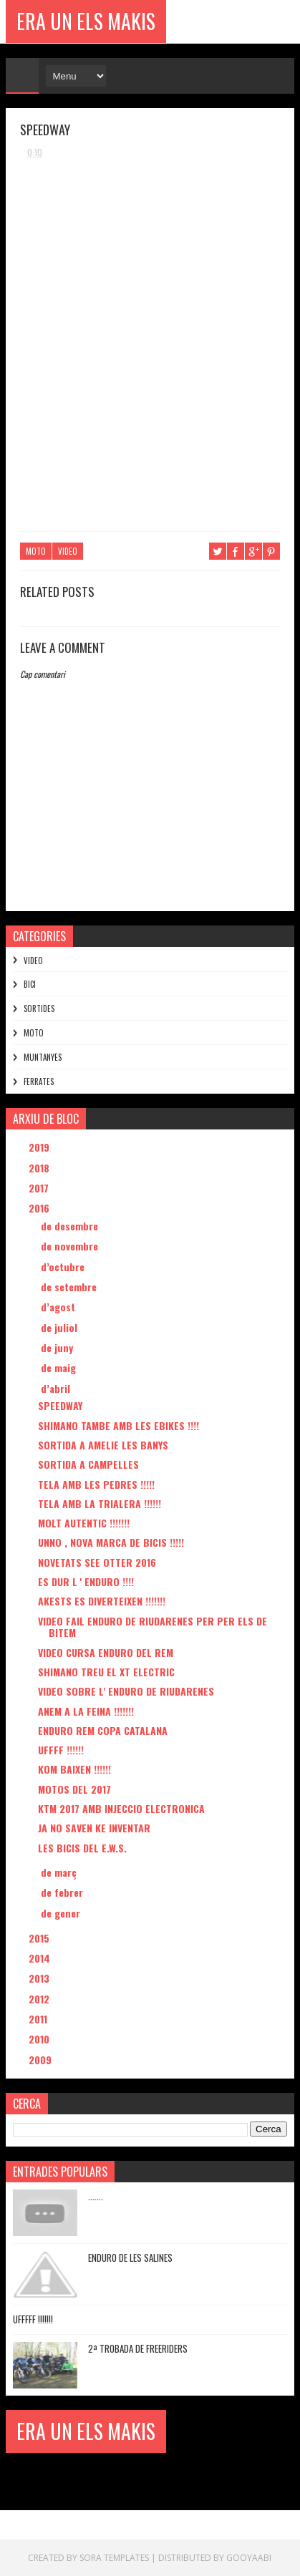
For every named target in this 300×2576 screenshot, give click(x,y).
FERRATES (39, 1081)
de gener (62, 1912)
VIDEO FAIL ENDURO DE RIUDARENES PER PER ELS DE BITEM (152, 1627)
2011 (39, 2018)
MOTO (36, 551)
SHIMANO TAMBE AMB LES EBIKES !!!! (118, 1425)
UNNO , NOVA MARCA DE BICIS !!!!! (111, 1542)
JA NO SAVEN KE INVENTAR (94, 1827)
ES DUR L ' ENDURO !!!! (86, 1581)
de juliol (60, 1327)
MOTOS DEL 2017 (74, 1789)
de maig (60, 1367)
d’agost (59, 1306)
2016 (40, 1207)
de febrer (63, 1892)
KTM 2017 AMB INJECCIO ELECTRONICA (121, 1808)
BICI (30, 984)
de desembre (71, 1225)
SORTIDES (39, 1008)
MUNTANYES (43, 1057)
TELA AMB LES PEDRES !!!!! (96, 1484)
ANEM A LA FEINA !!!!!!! (86, 1711)
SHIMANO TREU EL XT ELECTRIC (106, 1671)
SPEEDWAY (60, 1405)
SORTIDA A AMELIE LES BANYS (103, 1444)
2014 (41, 1957)
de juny (58, 1347)
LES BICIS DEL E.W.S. (82, 1847)
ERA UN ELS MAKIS (85, 21)
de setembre (70, 1286)
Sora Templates (114, 2558)
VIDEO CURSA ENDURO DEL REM (105, 1652)
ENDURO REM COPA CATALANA (103, 1730)
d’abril (57, 1388)
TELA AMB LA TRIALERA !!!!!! (99, 1503)
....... (95, 2196)
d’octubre (64, 1266)
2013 (40, 1978)
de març (60, 1872)
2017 (40, 1187)
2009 (41, 2059)
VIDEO (67, 551)
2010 (40, 2038)
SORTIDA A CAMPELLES (88, 1464)
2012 (40, 1998)
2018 (40, 1167)
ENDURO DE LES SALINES (130, 2257)
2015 (40, 1937)
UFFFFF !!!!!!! (33, 2319)
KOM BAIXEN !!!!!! (74, 1769)
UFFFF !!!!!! (61, 1749)
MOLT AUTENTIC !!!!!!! (84, 1522)
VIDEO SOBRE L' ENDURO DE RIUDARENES (126, 1690)
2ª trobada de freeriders (138, 2348)
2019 (40, 1147)
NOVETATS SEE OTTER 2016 (97, 1562)
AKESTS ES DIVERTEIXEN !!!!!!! (101, 1600)
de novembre (71, 1245)
